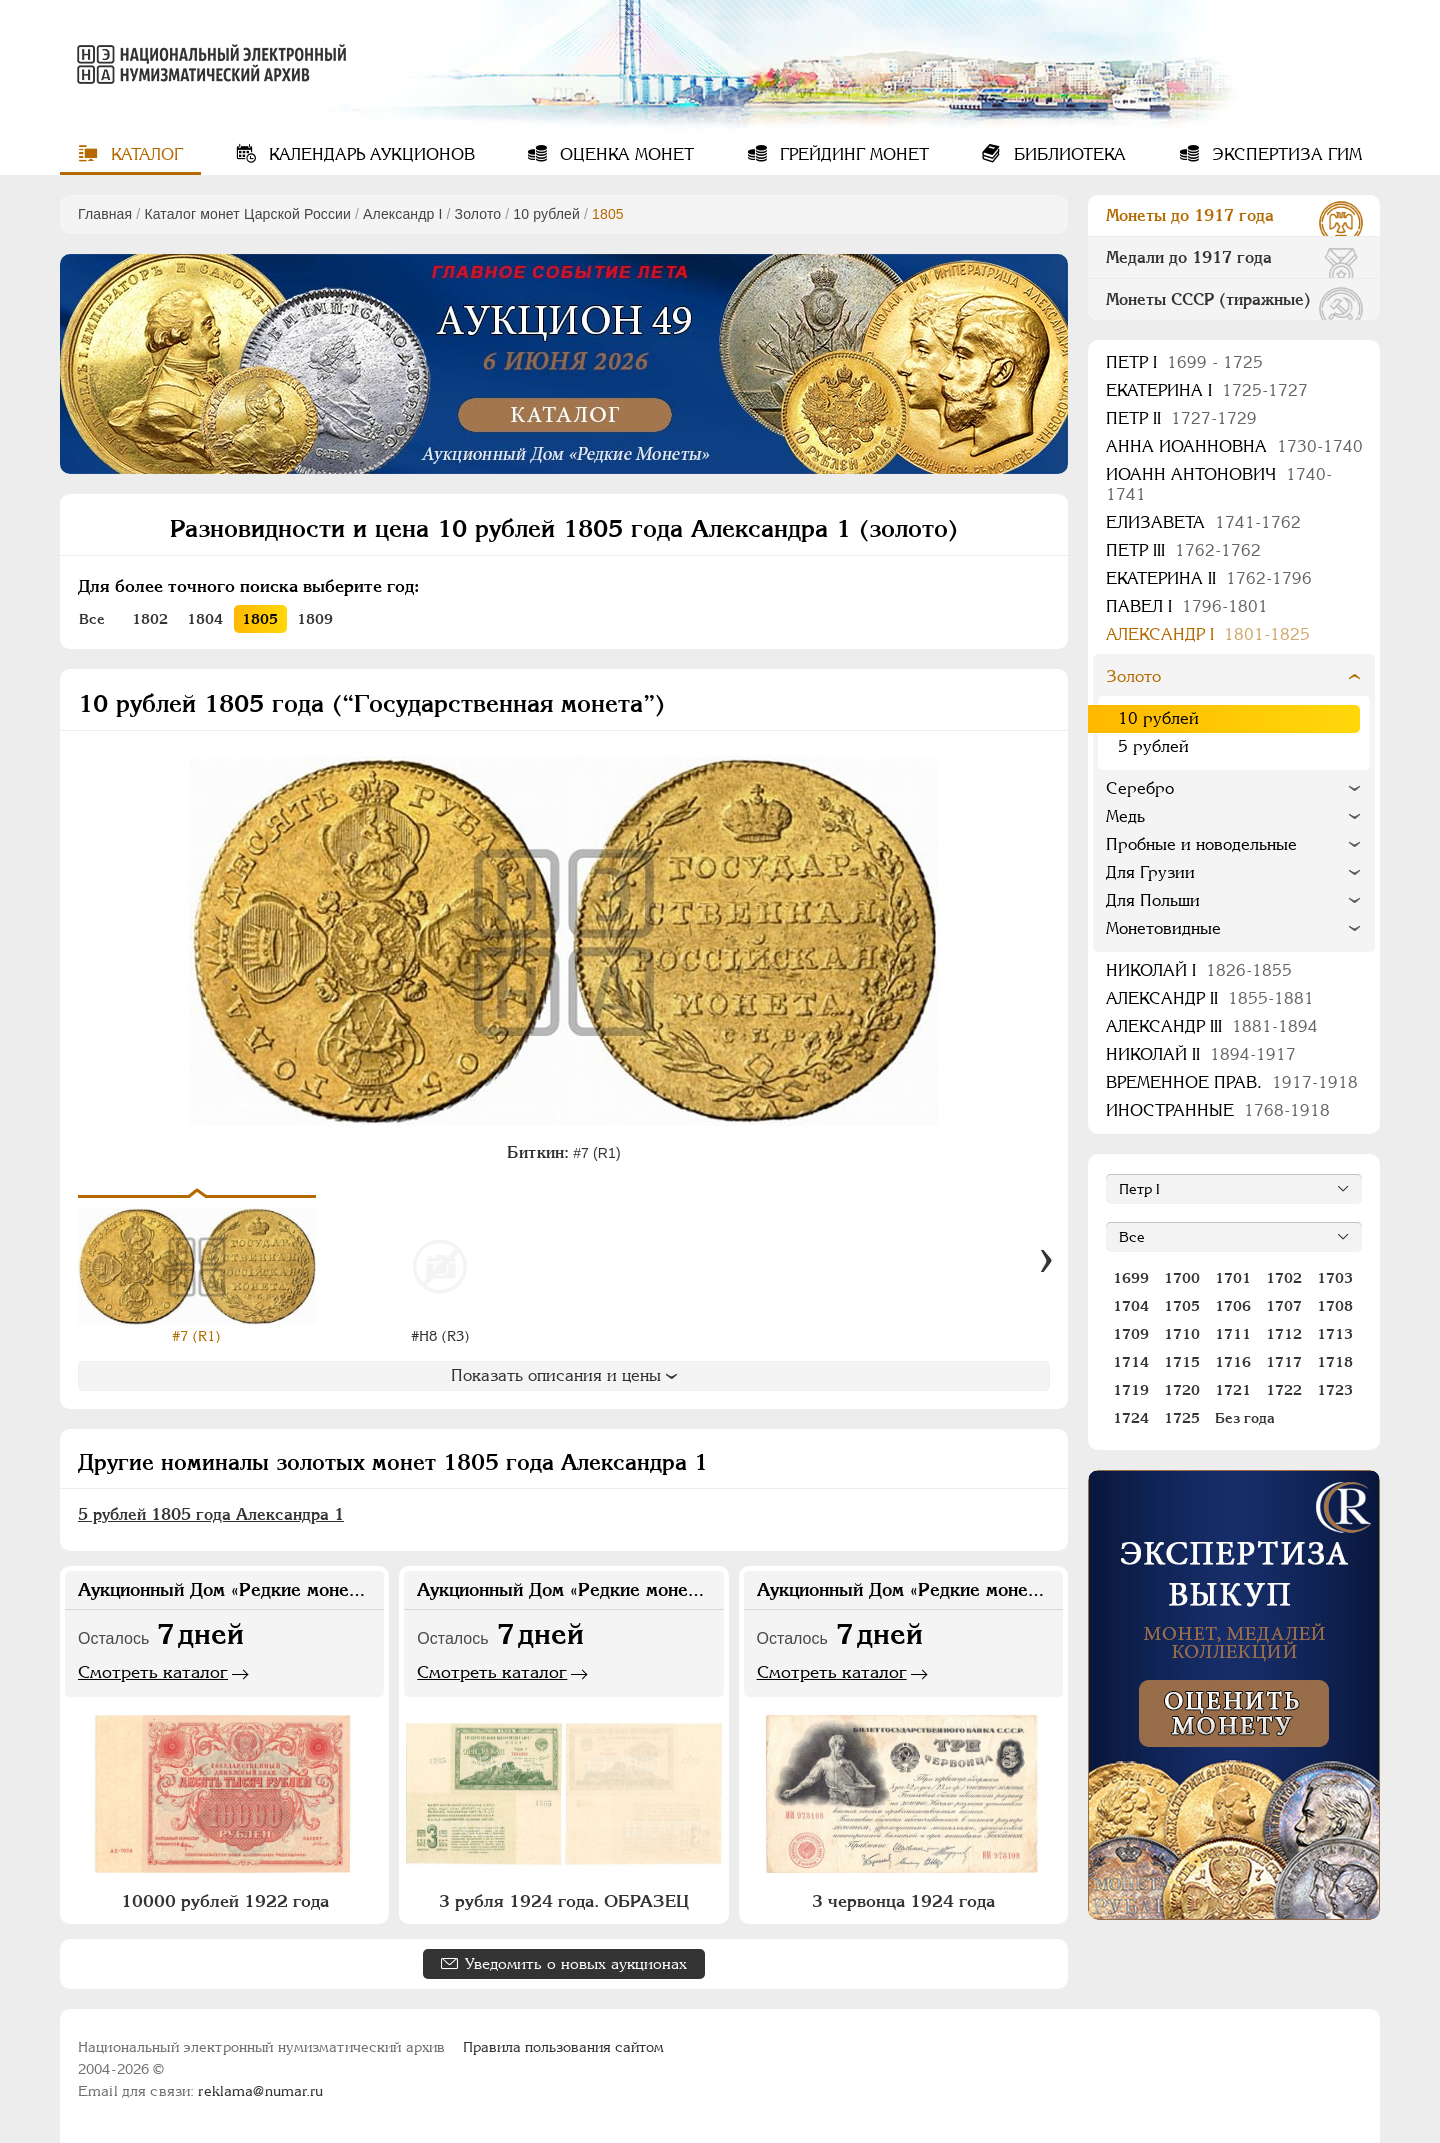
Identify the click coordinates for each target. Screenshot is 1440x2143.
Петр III (1183, 550)
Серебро (1140, 788)
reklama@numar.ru (260, 2091)
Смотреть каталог (153, 1672)
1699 (1131, 1278)
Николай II (1201, 1054)
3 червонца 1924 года (903, 1901)
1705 (1182, 1306)
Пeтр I (1184, 362)
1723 (1335, 1390)
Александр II (1210, 998)
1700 (1182, 1278)
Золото (478, 214)
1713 (1335, 1334)
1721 (1233, 1390)
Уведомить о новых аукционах (576, 1963)
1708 (1335, 1306)
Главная (105, 214)
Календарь (369, 154)
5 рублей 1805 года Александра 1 (211, 1514)
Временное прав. (1232, 1082)
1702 (1284, 1278)
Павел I (1187, 606)
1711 (1233, 1334)
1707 (1284, 1306)
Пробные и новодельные (1201, 844)
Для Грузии (1150, 872)
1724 (1131, 1418)
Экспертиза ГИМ (1284, 154)
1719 (1131, 1390)
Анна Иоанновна (1234, 446)
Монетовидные (1163, 928)
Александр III (1212, 1026)
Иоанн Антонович (1219, 484)
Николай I (1199, 970)
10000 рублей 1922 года (225, 1901)
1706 (1233, 1306)
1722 (1284, 1390)
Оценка (624, 154)
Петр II (1181, 418)
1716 (1233, 1362)
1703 (1335, 1278)
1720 (1182, 1390)
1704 (1131, 1306)
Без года (1245, 1418)
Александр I (402, 214)
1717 (1284, 1362)
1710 (1182, 1334)
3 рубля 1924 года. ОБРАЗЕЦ (564, 1901)
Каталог (144, 154)
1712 (1284, 1334)
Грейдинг (852, 154)
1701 (1233, 1278)
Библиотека (1067, 154)
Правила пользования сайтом (563, 2047)
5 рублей (1153, 746)
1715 (1182, 1362)
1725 (1182, 1418)
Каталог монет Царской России (247, 214)
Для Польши (1153, 900)
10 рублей (546, 214)
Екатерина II (1209, 578)
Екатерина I (1207, 390)
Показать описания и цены (564, 1375)
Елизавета (1203, 522)
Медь (1125, 816)
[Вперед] (1046, 1261)
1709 (1131, 1334)
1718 (1335, 1362)
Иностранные (1218, 1110)
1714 (1131, 1362)
